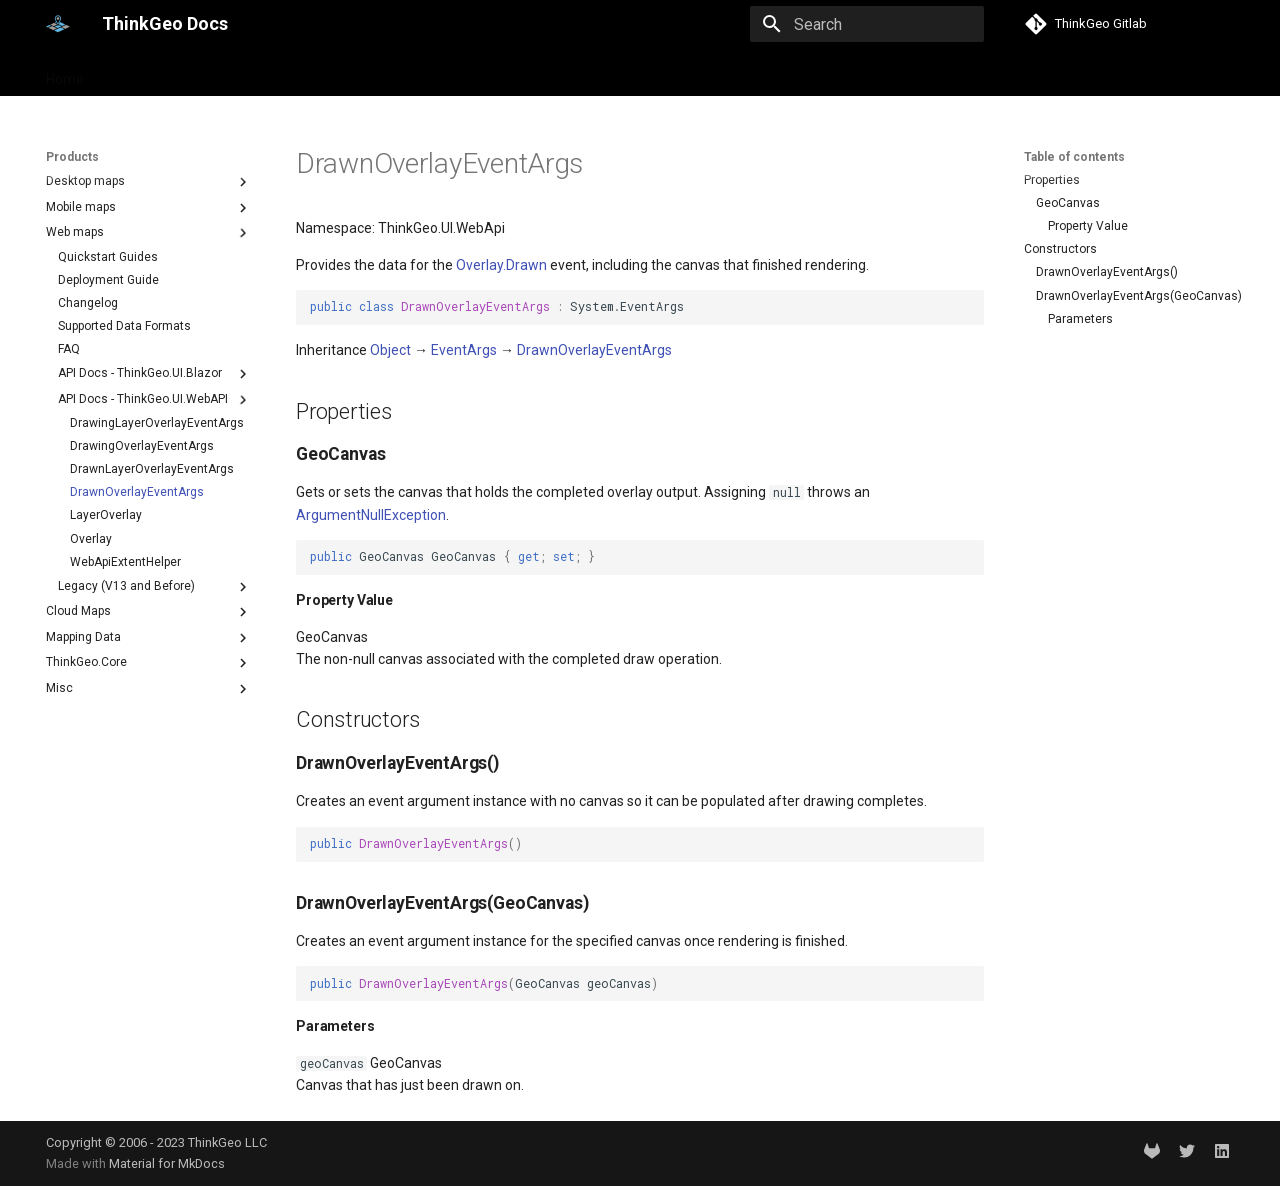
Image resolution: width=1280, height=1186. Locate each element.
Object (390, 350)
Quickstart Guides (108, 257)
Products (138, 73)
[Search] (867, 24)
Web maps (149, 233)
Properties (1052, 180)
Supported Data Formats (124, 326)
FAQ (69, 349)
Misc (149, 689)
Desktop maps (149, 182)
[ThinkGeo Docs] (58, 24)
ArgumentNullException (371, 515)
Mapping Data (149, 638)
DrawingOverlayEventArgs (142, 446)
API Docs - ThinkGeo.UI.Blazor (155, 374)
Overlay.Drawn (501, 265)
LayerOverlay (106, 515)
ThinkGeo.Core (149, 663)
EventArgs (464, 350)
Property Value (1088, 226)
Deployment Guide (108, 280)
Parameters (1080, 319)
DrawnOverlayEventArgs (137, 492)
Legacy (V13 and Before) (155, 587)
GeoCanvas (1068, 203)
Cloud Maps (149, 612)
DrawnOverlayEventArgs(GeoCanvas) (1133, 296)
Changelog (88, 303)
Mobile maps (149, 208)
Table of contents (1074, 157)
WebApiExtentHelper (125, 562)
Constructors (1060, 249)
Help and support (246, 73)
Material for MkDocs (167, 1163)
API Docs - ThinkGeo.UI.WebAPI (155, 400)
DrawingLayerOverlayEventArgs (157, 423)
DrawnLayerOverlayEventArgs (152, 469)
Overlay (91, 539)
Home (65, 73)
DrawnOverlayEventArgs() (1107, 272)
